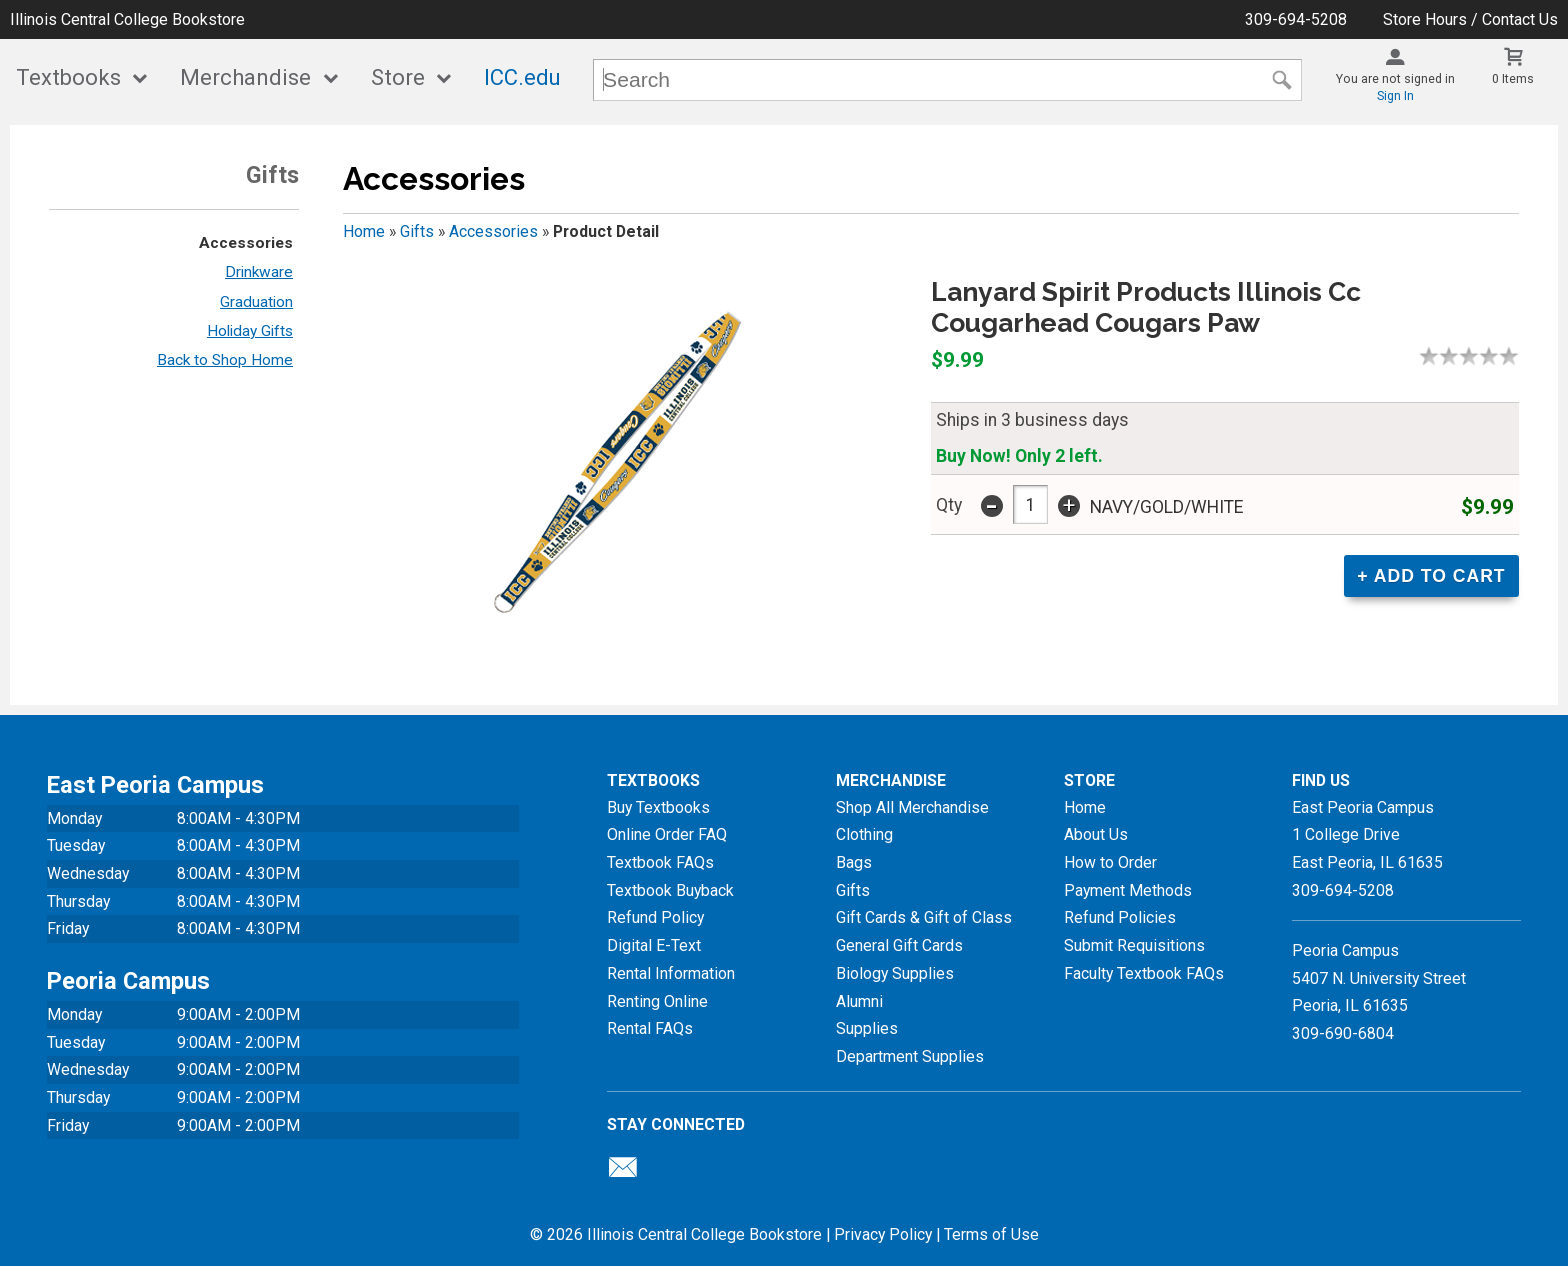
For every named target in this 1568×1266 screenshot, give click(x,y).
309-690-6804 (1343, 1033)
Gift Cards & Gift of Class (924, 917)
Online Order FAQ (667, 834)
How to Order (1110, 862)
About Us (1096, 834)
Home (364, 231)
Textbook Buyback (670, 890)
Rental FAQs (650, 1028)
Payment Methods (1128, 890)
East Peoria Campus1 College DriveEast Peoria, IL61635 (1367, 835)
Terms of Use (991, 1234)
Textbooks (68, 77)
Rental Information (671, 973)
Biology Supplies (895, 973)
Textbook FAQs (660, 862)
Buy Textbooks (658, 807)
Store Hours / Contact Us (1470, 19)
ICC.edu (522, 77)
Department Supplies (910, 1056)
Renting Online (657, 1001)
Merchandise (245, 77)
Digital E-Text (654, 945)
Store (398, 77)
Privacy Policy (883, 1234)
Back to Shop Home (225, 360)
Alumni (859, 1001)
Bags (854, 862)
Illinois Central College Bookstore (127, 19)
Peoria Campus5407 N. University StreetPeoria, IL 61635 (1379, 978)
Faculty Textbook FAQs (1144, 973)
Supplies (867, 1028)
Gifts (417, 231)
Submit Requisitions (1134, 945)
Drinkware (259, 272)
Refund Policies (1120, 917)
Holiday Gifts (250, 331)
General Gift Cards (899, 945)
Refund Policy (655, 917)
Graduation (256, 302)
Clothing (864, 834)
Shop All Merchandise (912, 807)
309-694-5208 (1296, 19)
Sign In (1395, 96)
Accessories (246, 243)
